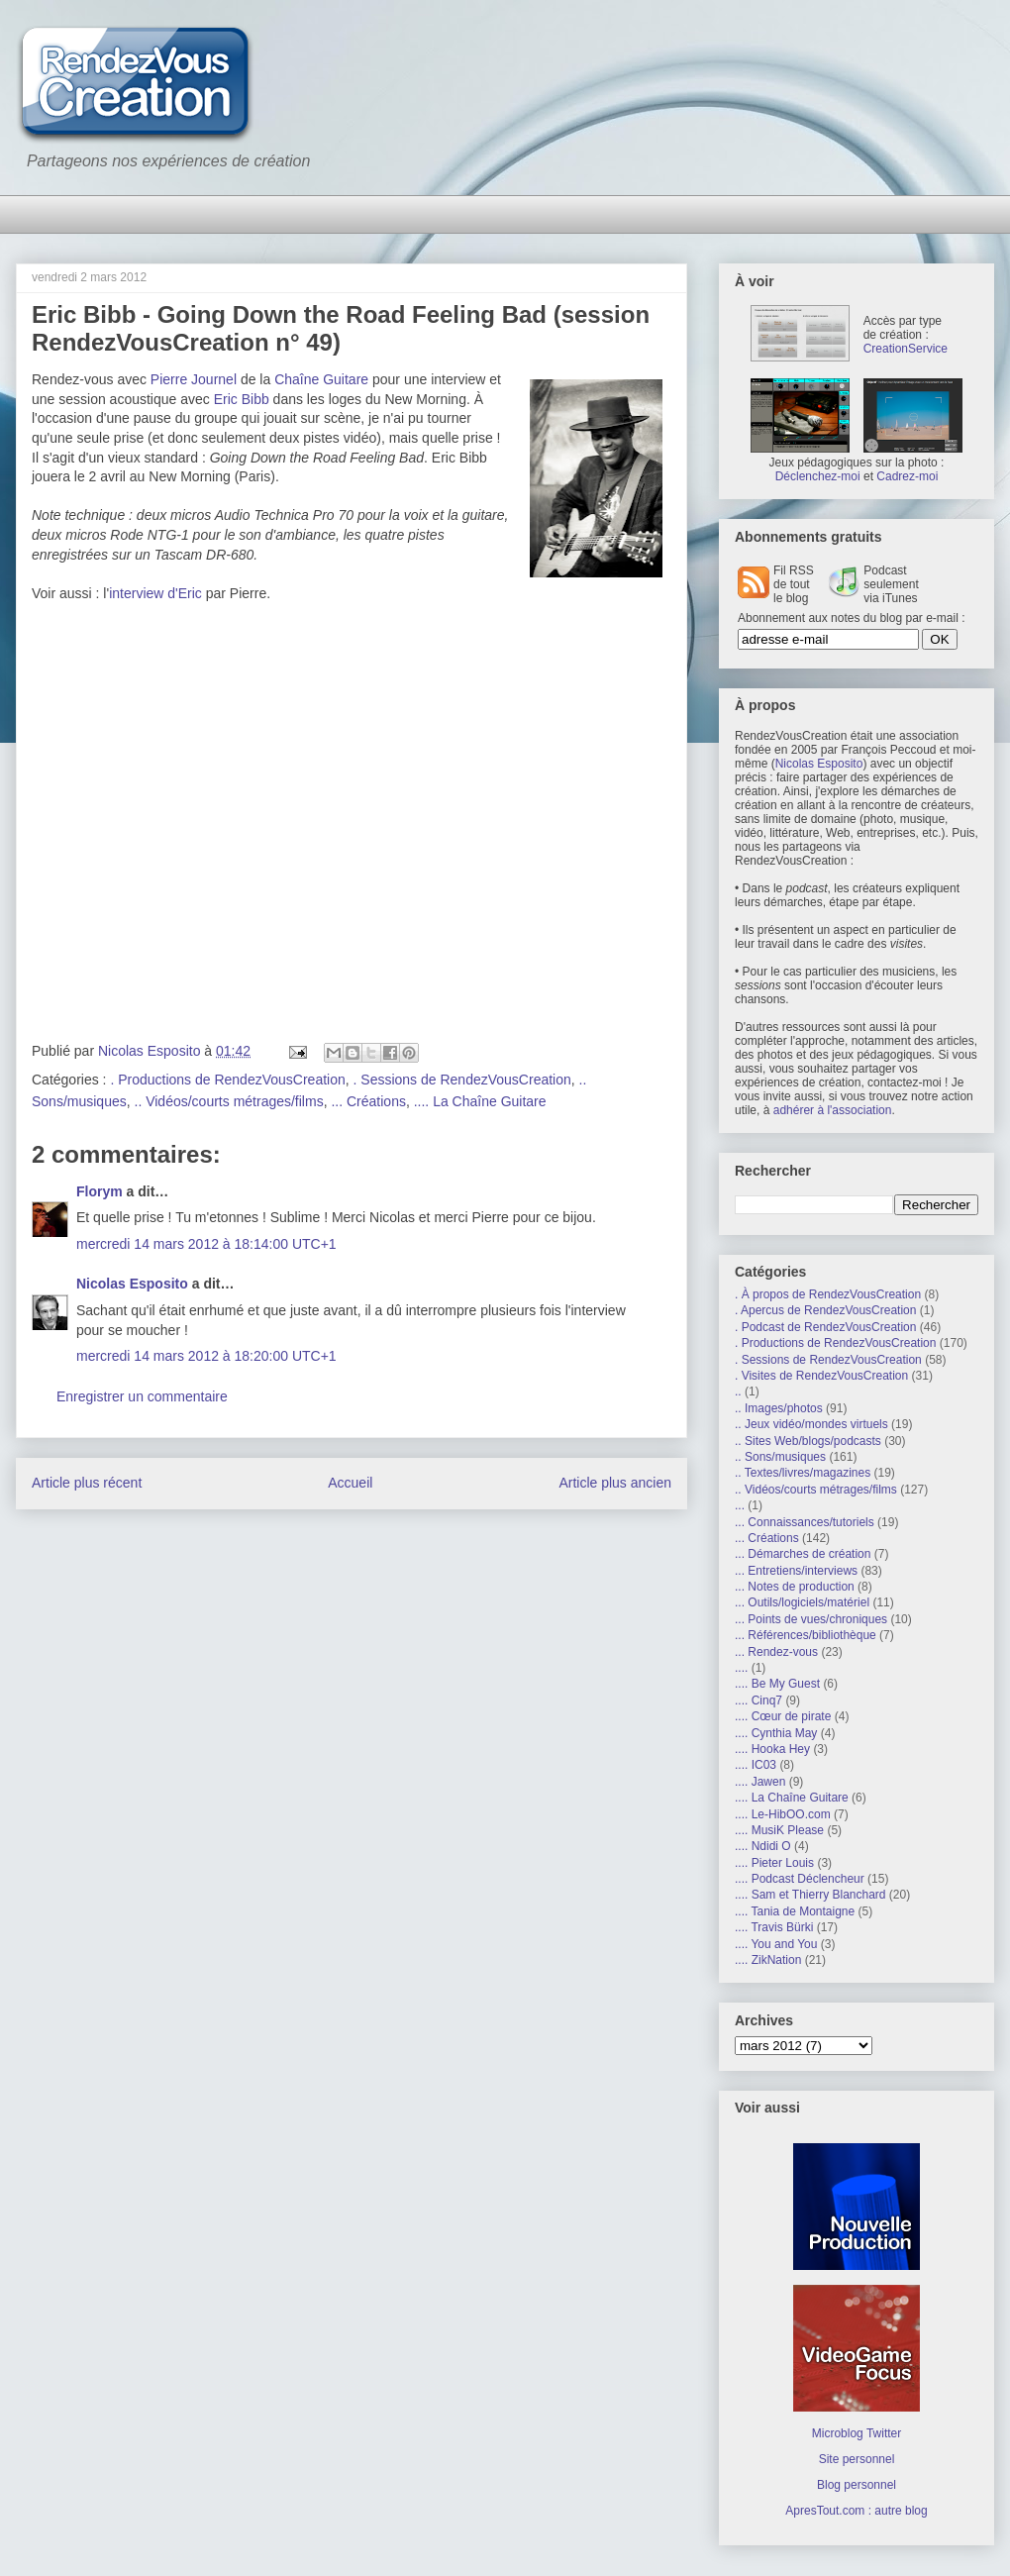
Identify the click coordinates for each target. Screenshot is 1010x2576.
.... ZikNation (768, 1960)
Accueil (350, 1483)
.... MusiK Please (779, 1830)
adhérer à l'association (832, 1110)
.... (741, 1668)
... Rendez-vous (776, 1652)
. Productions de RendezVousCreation (227, 1079)
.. (738, 1391)
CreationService (905, 349)
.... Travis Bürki (774, 1927)
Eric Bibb (241, 399)
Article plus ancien (614, 1483)
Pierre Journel (194, 379)
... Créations (368, 1101)
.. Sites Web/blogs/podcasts (808, 1441)
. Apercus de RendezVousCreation (825, 1310)
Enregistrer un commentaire (142, 1396)
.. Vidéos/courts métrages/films (229, 1101)
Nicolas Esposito (132, 1283)
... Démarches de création (802, 1554)
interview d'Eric (155, 593)
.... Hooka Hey (772, 1749)
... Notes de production (795, 1587)
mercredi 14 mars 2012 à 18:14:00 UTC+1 (206, 1244)
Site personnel (857, 2459)
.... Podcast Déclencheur (799, 1879)
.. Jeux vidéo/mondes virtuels (811, 1424)
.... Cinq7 (758, 1700)
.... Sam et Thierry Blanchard (810, 1895)
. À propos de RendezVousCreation (828, 1294)
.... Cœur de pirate (783, 1716)
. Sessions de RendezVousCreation (462, 1079)
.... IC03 (755, 1765)
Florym (99, 1191)
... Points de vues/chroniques (811, 1619)
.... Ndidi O (763, 1846)
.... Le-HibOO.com (783, 1814)
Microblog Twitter (856, 2433)
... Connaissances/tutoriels (804, 1522)
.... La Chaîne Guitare (480, 1101)
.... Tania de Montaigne (795, 1911)
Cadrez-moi (907, 476)
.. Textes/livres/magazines (802, 1473)
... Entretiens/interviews (796, 1571)
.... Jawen (760, 1782)
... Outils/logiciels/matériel (802, 1602)
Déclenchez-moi (817, 476)
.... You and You (776, 1944)
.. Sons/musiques (780, 1457)
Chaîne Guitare (321, 379)
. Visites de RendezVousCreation (821, 1376)
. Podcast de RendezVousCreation (825, 1327)
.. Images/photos (779, 1408)
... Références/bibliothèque (805, 1635)
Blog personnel (856, 2485)
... (740, 1505)
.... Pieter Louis (774, 1863)
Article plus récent (87, 1483)
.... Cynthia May (776, 1733)
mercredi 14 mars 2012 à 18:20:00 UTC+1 (206, 1356)
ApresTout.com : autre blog (856, 2511)
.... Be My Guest (777, 1684)
